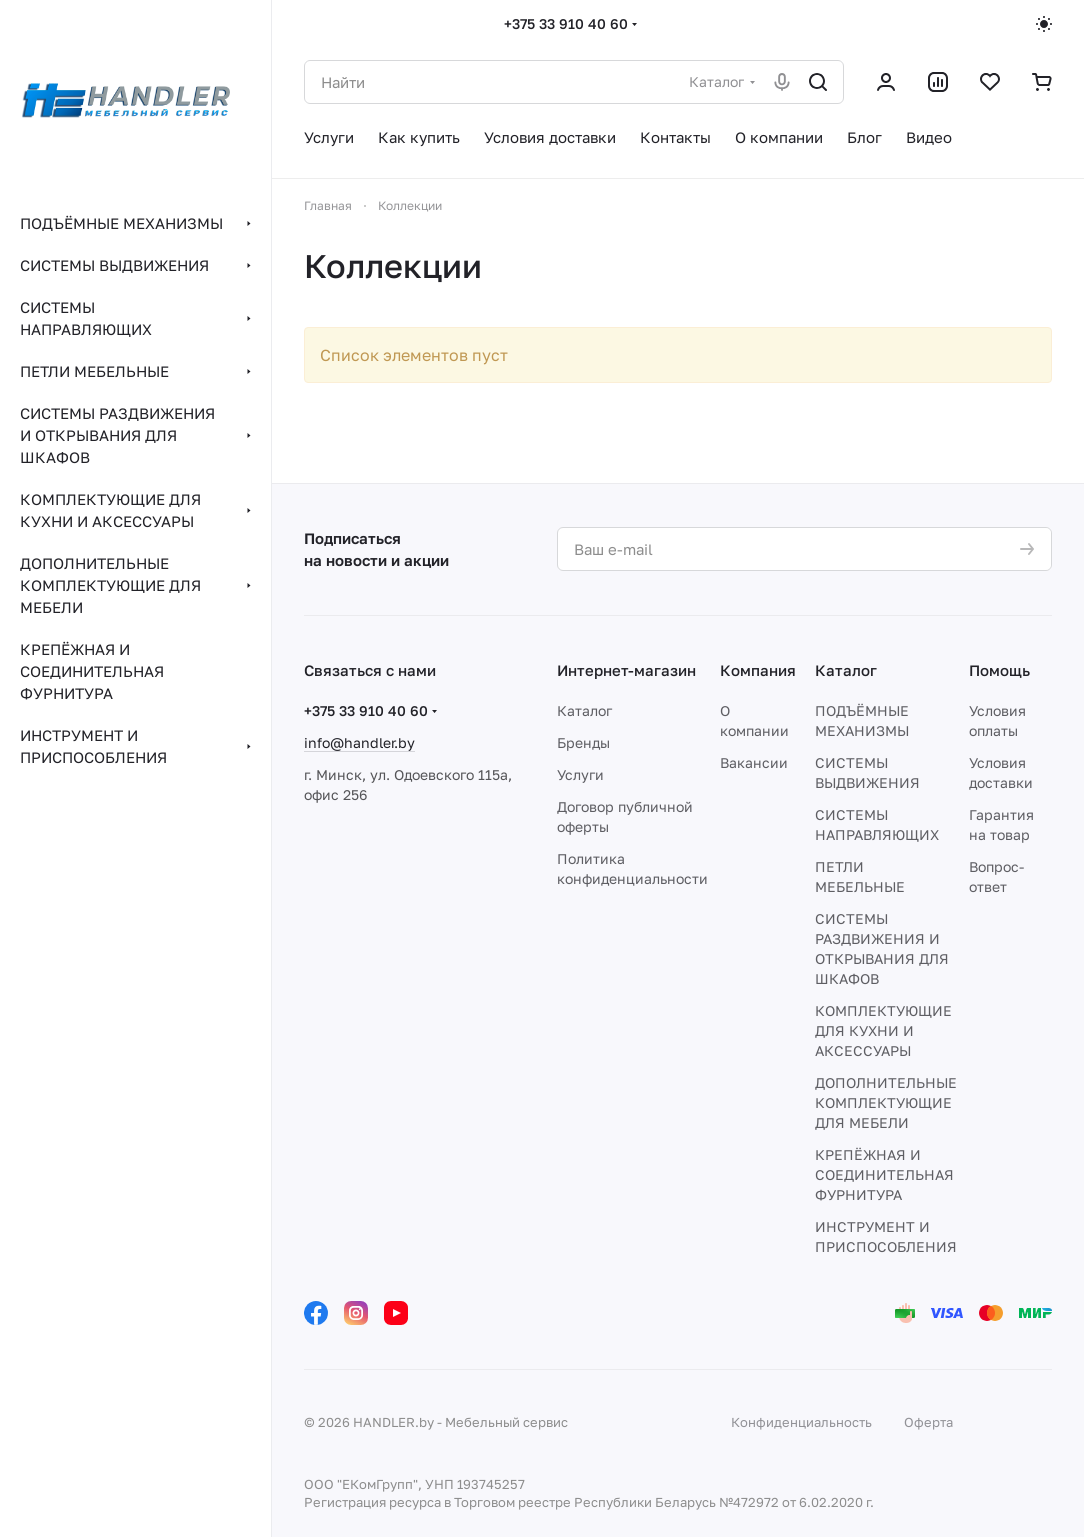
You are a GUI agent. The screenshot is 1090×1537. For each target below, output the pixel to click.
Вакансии (754, 762)
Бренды (583, 742)
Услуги (580, 774)
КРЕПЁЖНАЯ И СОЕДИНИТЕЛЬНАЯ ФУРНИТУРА (884, 1174)
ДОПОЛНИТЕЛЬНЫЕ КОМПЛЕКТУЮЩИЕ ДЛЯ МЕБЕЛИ (886, 1102)
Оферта (928, 1422)
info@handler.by (359, 742)
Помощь (999, 670)
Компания (758, 670)
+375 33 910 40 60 (566, 23)
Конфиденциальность (801, 1422)
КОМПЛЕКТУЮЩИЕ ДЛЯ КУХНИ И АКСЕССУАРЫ (883, 1030)
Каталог (584, 710)
